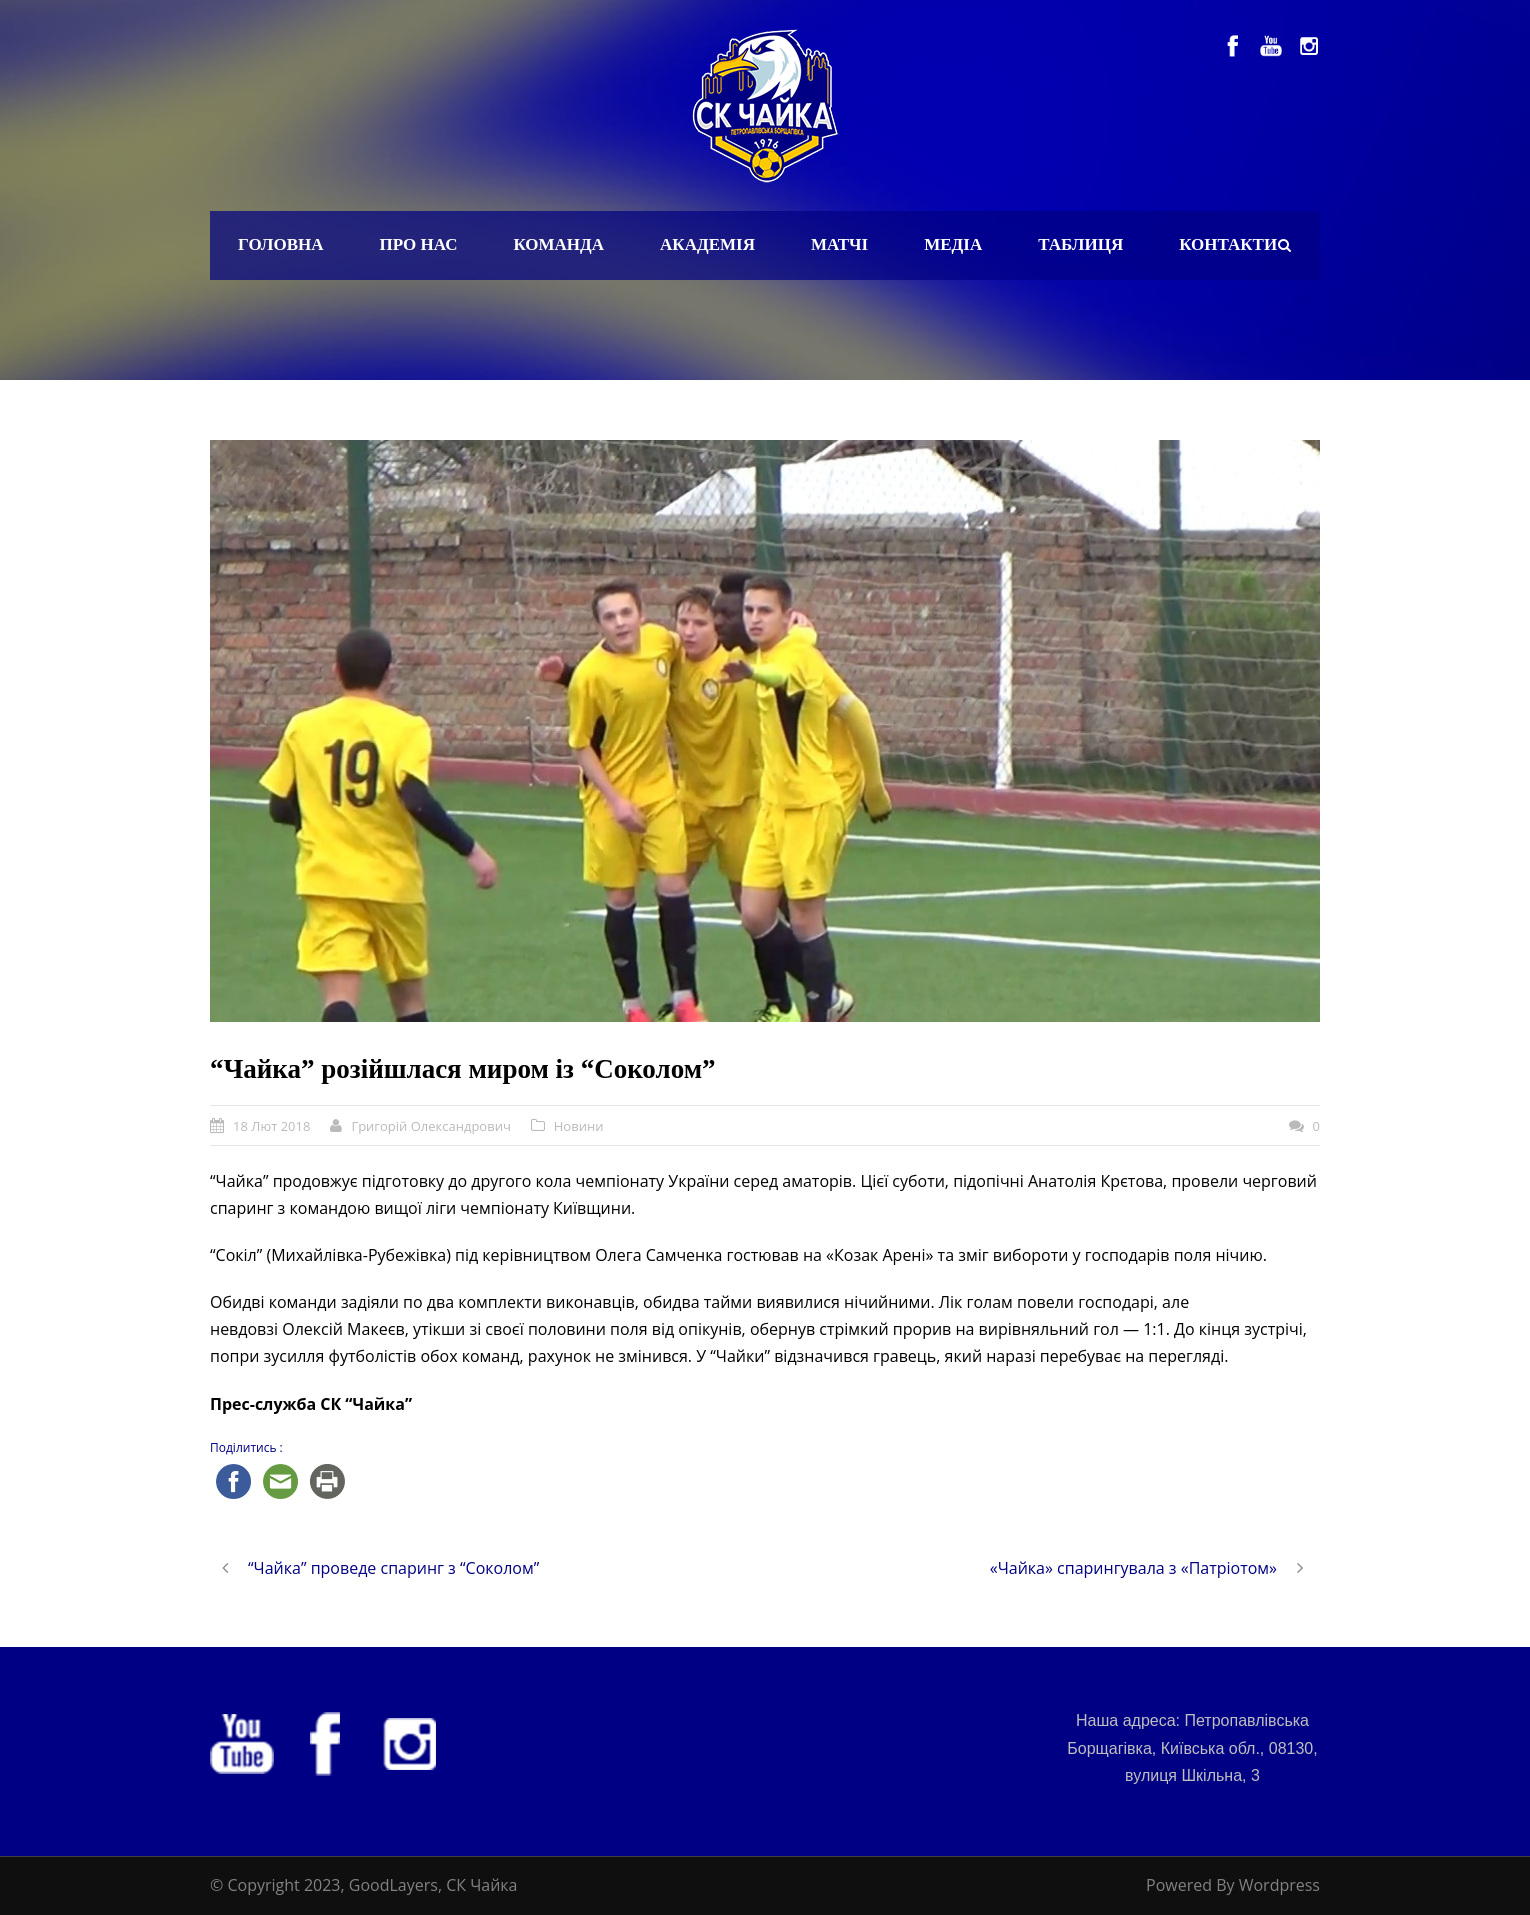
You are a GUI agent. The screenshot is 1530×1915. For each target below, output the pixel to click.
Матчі (839, 244)
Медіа (953, 244)
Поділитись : (246, 1447)
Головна (281, 244)
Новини (579, 1126)
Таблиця (1080, 244)
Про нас (419, 244)
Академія (707, 244)
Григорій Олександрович (430, 1126)
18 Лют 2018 (271, 1126)
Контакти (1228, 244)
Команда (558, 244)
